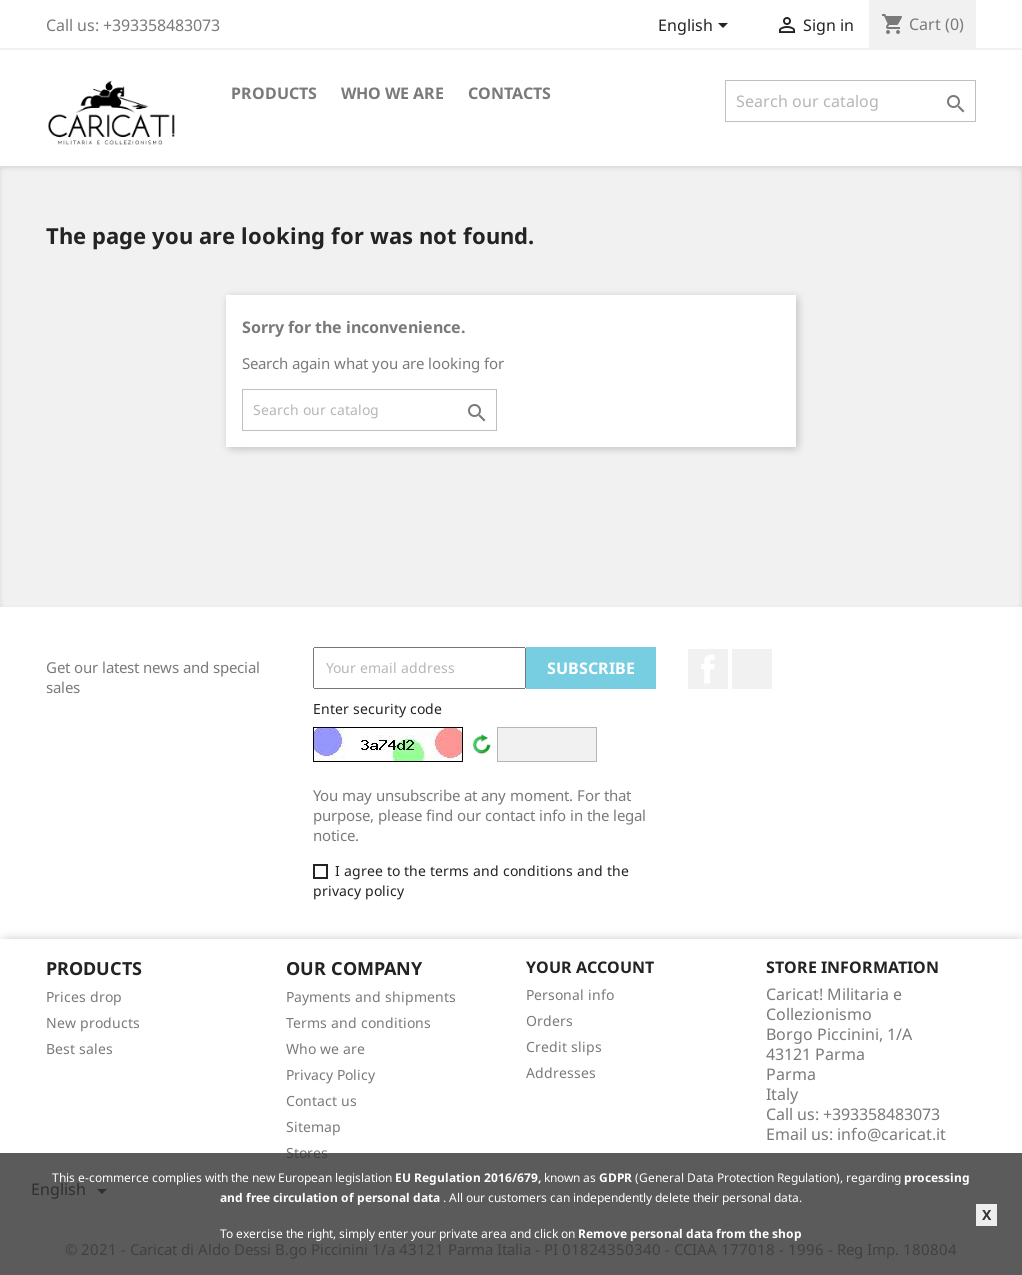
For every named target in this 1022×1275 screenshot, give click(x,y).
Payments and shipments (371, 996)
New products (93, 1022)
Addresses (561, 1072)
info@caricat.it (891, 1134)
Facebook (708, 669)
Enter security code (377, 708)
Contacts (509, 93)
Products (274, 93)
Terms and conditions (358, 1022)
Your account (590, 967)
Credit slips (564, 1046)
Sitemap (313, 1126)
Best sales (79, 1048)
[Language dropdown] (696, 27)
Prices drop (84, 996)
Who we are (392, 93)
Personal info (570, 994)
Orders (549, 1020)
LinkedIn (752, 669)
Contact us (321, 1100)
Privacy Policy (330, 1074)
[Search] (850, 101)
